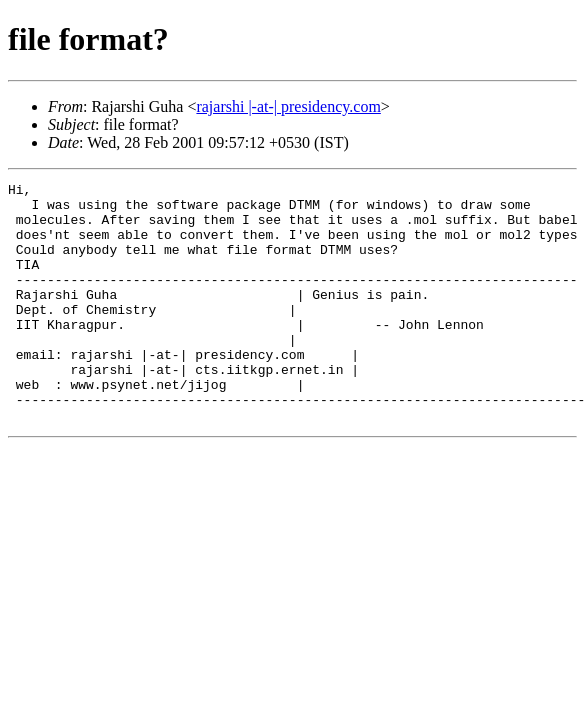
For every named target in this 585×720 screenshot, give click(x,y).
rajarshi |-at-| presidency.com (288, 106)
